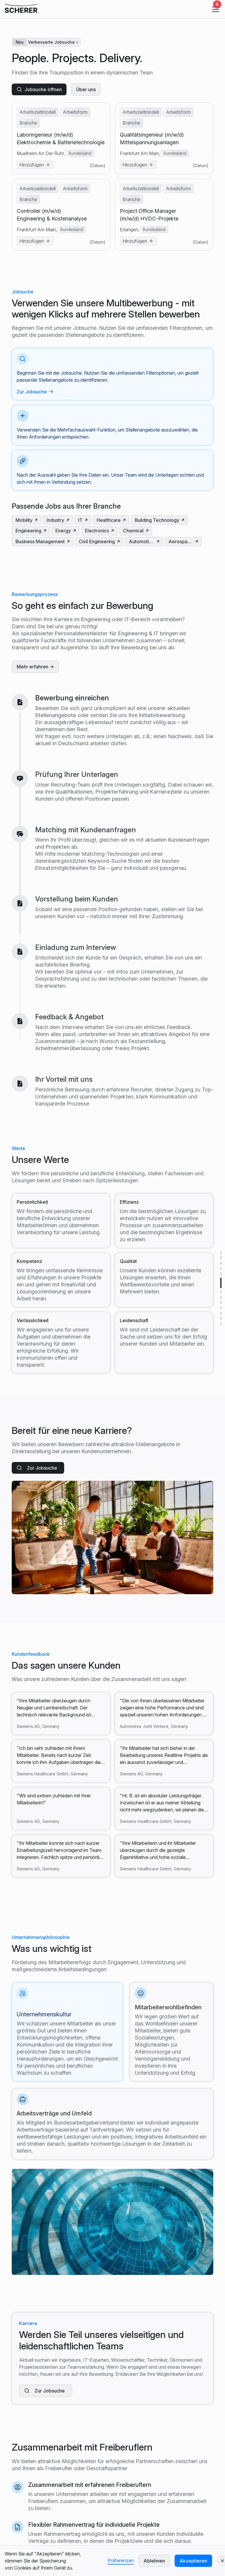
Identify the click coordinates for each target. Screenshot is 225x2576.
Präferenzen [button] (121, 2560)
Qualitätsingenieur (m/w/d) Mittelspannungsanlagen (152, 138)
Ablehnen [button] (154, 2561)
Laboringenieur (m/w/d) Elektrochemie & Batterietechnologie (61, 138)
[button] (214, 9)
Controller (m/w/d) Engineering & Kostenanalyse (52, 215)
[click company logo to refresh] (21, 9)
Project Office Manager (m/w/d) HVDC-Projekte (149, 215)
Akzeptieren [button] (193, 2561)
